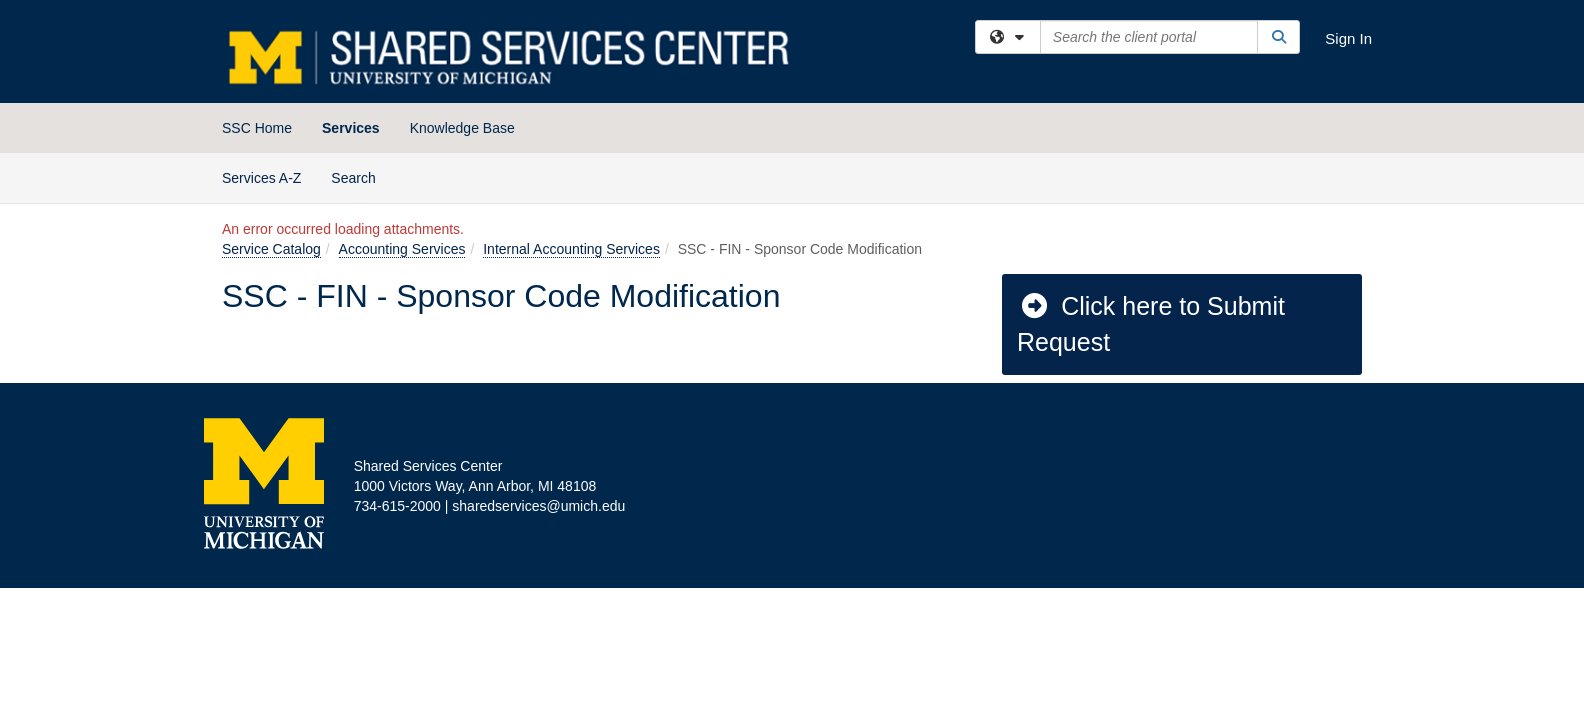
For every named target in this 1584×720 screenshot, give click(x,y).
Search (360, 176)
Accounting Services (402, 249)
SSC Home (257, 128)
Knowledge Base (462, 128)
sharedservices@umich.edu (538, 506)
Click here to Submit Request (1151, 324)
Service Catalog (271, 249)
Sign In (1348, 38)
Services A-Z (261, 178)
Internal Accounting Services (571, 249)
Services (351, 128)
